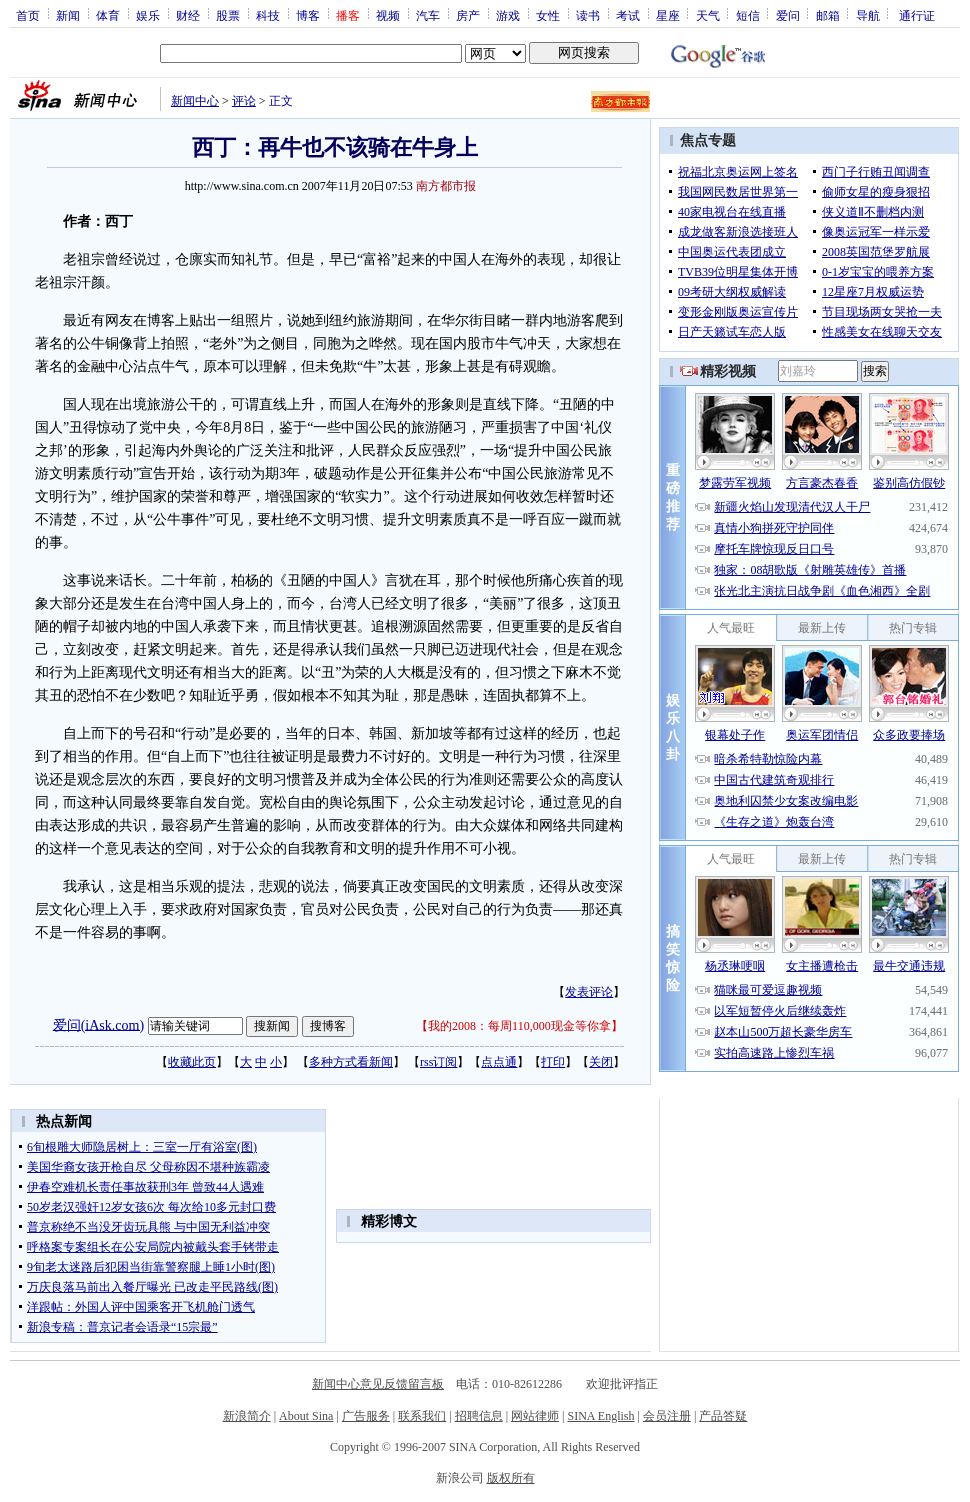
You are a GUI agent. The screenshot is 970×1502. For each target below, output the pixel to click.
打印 (553, 1062)
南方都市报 (446, 186)
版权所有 (511, 1478)
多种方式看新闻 (351, 1062)
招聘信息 (479, 1416)
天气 (708, 15)
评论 (244, 101)
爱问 (788, 15)
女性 (548, 15)
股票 (228, 15)
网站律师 (535, 1416)
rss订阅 (438, 1062)
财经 (188, 15)
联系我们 (422, 1416)
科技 (268, 15)
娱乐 (148, 15)
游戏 (508, 15)
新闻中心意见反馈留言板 (378, 1384)
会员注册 (667, 1416)
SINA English (600, 1416)
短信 (748, 15)
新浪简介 (247, 1416)
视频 (388, 15)
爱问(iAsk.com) (98, 1024)
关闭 (601, 1062)
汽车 (428, 15)
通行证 (917, 15)
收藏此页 (192, 1062)
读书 (588, 15)
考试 (628, 15)
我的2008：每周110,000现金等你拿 (519, 1026)
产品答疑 (723, 1416)
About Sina (306, 1416)
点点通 (499, 1062)
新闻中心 (195, 101)
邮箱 (828, 15)
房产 (468, 15)
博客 (308, 15)
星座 (668, 15)
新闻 (68, 15)
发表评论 (589, 992)
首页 (28, 15)
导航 (868, 15)
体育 (108, 15)
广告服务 (366, 1416)
